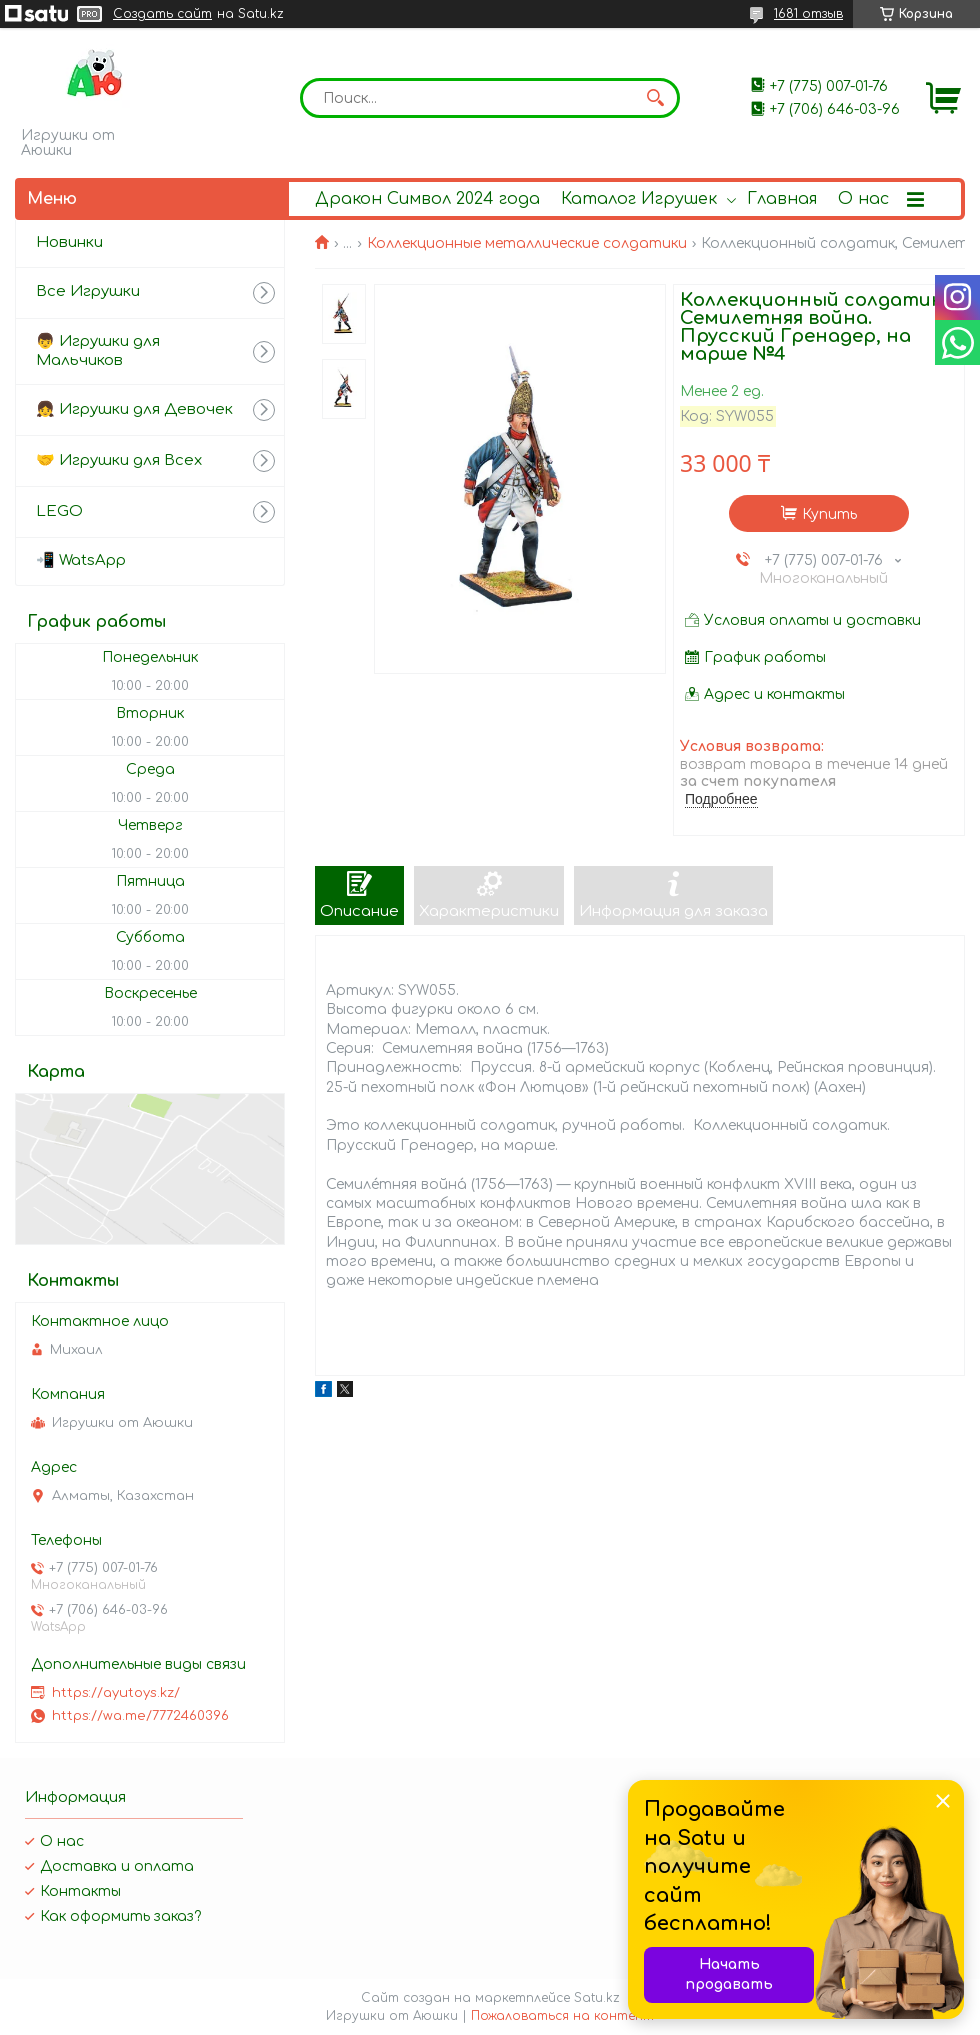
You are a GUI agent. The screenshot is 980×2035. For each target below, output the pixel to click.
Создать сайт (162, 14)
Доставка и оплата (117, 1866)
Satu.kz (597, 1998)
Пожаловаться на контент (562, 2016)
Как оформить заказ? (120, 1916)
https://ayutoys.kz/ (116, 1693)
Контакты (80, 1891)
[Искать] (655, 98)
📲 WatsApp (81, 560)
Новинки (69, 242)
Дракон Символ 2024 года (427, 199)
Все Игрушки (88, 291)
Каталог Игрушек (639, 199)
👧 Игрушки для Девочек (134, 409)
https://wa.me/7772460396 (140, 1716)
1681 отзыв (808, 14)
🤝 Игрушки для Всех (119, 460)
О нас (863, 199)
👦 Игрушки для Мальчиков (98, 351)
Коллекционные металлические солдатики (527, 243)
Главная (782, 199)
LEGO (59, 511)
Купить (829, 514)
